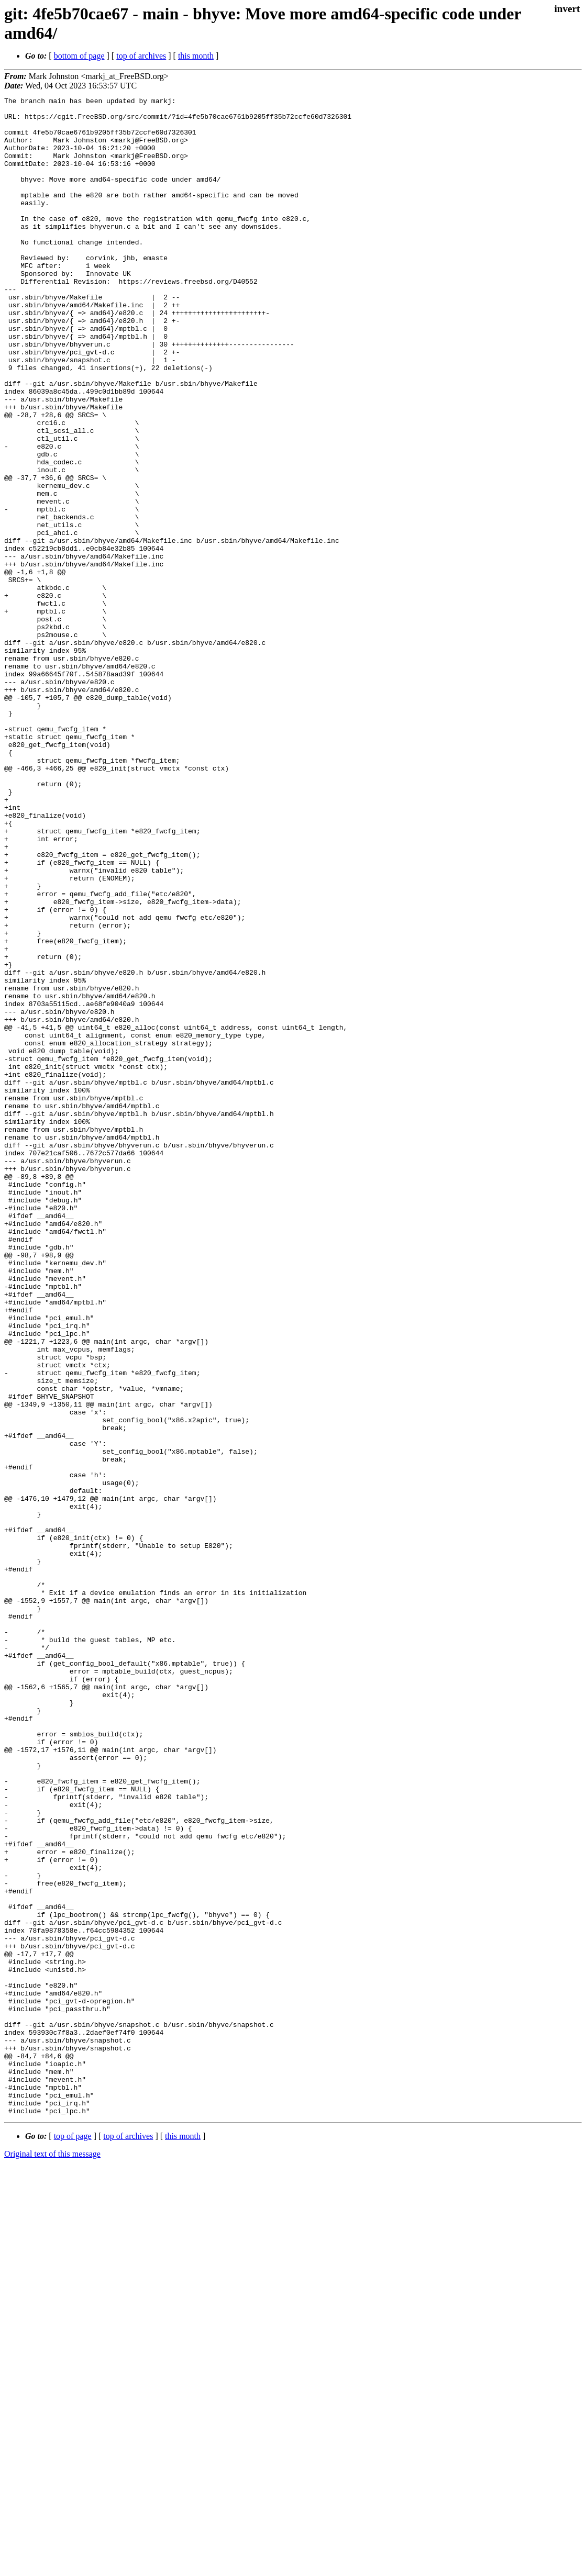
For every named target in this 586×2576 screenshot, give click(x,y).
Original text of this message (52, 2557)
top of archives (141, 55)
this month (196, 55)
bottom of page (79, 55)
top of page (73, 2539)
